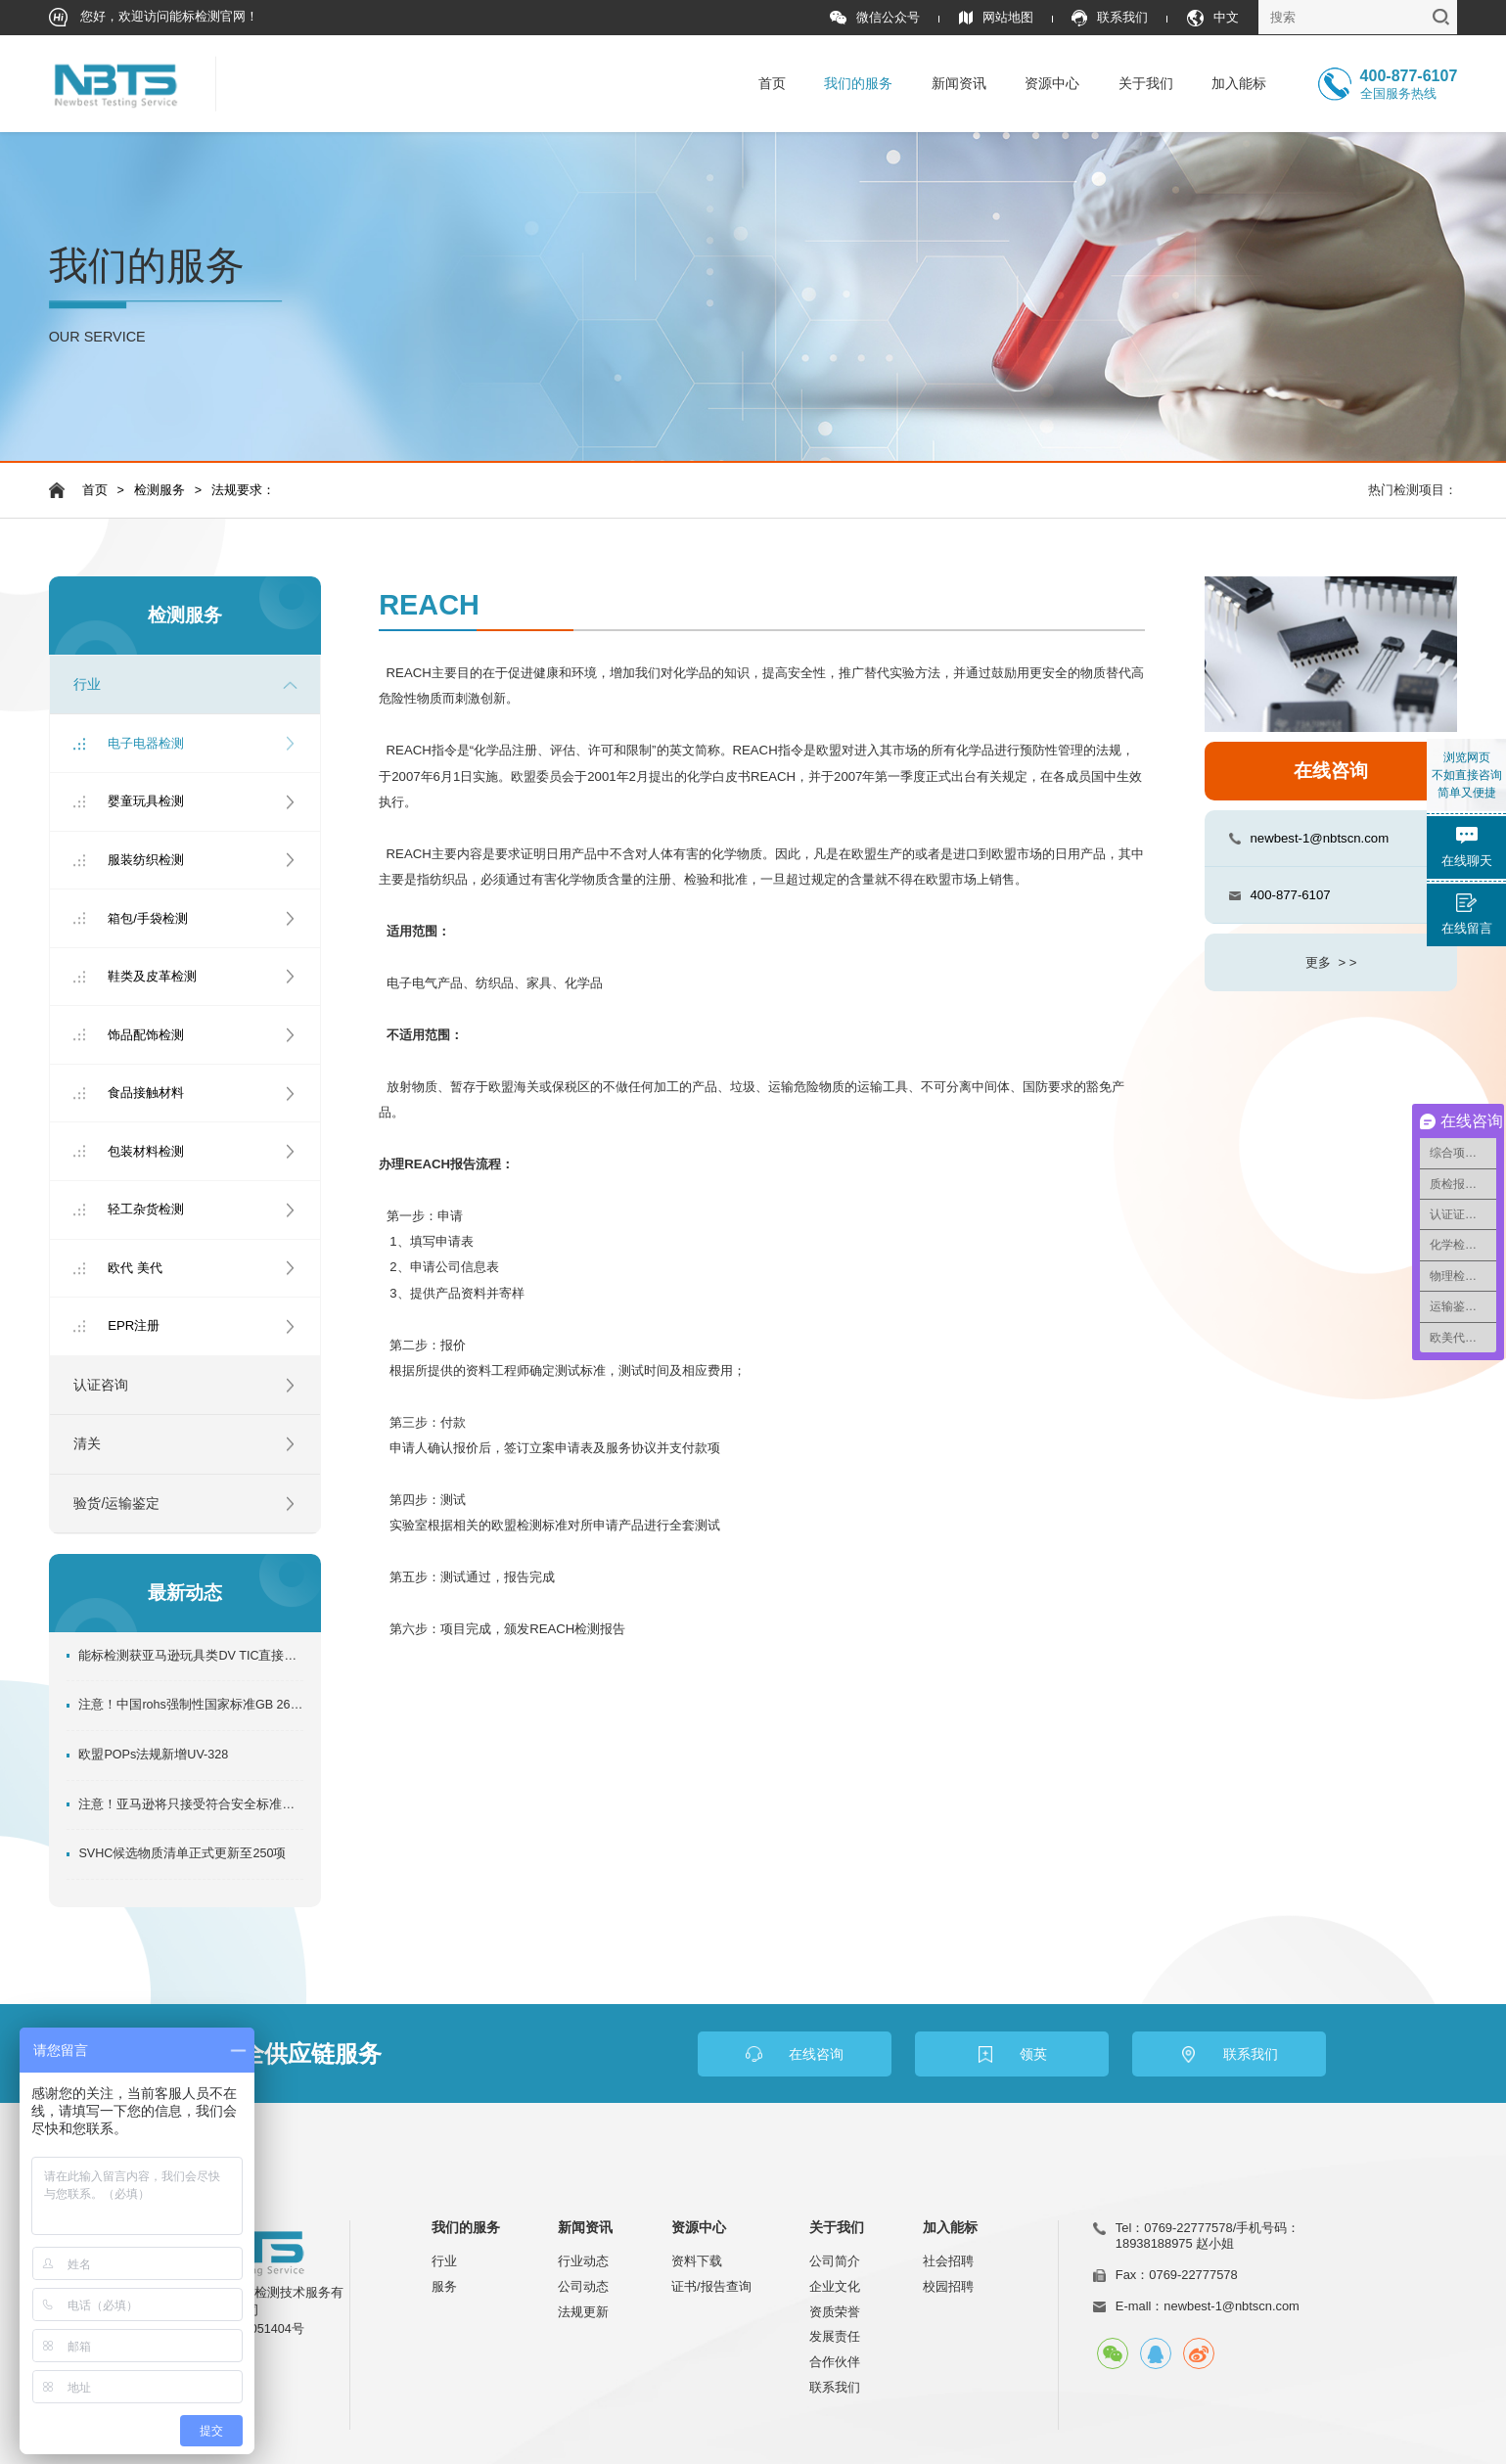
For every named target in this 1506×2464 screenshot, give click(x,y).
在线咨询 (1331, 770)
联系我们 (1110, 18)
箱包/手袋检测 (148, 918)
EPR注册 (134, 1325)
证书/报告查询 (711, 2286)
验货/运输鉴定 (116, 1503)
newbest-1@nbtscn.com (1319, 838)
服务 (444, 2286)
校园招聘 (948, 2286)
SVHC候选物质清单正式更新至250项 (182, 1853)
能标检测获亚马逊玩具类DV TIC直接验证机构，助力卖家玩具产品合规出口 (190, 1656)
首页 (772, 83)
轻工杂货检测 (146, 1209)
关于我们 (1145, 83)
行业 (87, 684)
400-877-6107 (1290, 895)
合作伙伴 (834, 2361)
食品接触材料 (146, 1092)
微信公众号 (875, 18)
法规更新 (583, 2311)
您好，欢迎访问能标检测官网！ (153, 17)
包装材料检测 (146, 1151)
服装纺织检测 (146, 859)
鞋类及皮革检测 (152, 976)
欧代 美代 (135, 1267)
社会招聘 (948, 2261)
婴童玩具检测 (146, 801)
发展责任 (834, 2336)
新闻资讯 (959, 83)
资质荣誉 (834, 2311)
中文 (1213, 18)
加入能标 (1238, 83)
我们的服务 (858, 83)
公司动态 (583, 2286)
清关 (87, 1443)
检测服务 (159, 490)
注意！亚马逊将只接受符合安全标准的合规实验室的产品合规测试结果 (190, 1804)
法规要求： (243, 490)
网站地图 (996, 18)
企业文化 (834, 2286)
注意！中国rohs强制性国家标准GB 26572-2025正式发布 (190, 1704)
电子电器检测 (146, 743)
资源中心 (1052, 83)
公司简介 (834, 2261)
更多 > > (1330, 962)
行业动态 (583, 2261)
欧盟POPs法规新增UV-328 (153, 1754)
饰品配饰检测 (146, 1034)
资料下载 (696, 2261)
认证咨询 (100, 1384)
